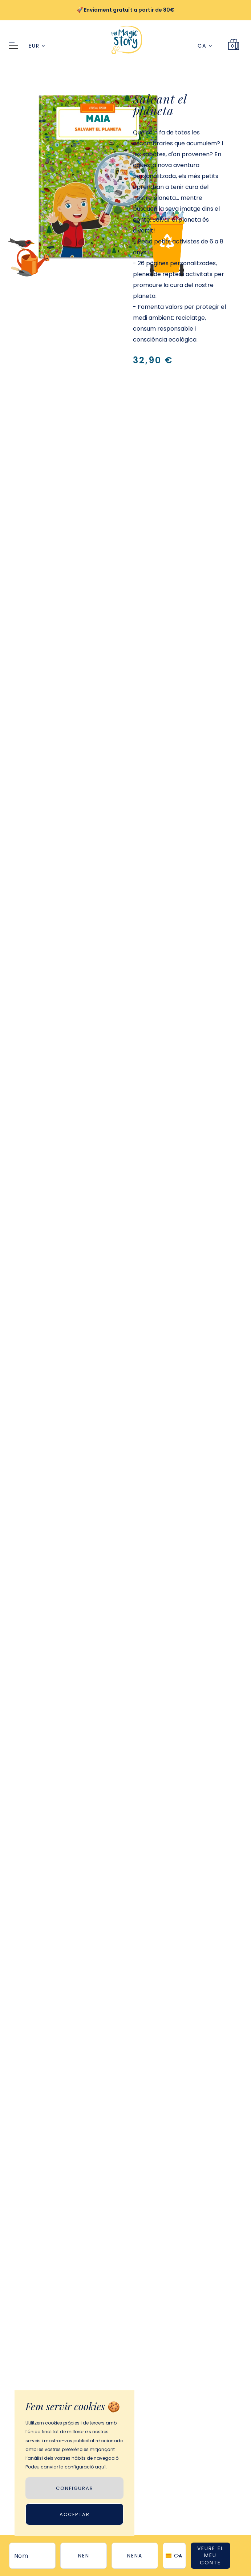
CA (205, 45)
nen (83, 2555)
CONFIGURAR (74, 2488)
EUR (37, 45)
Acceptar (75, 2514)
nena (134, 2555)
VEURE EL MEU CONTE (210, 2555)
